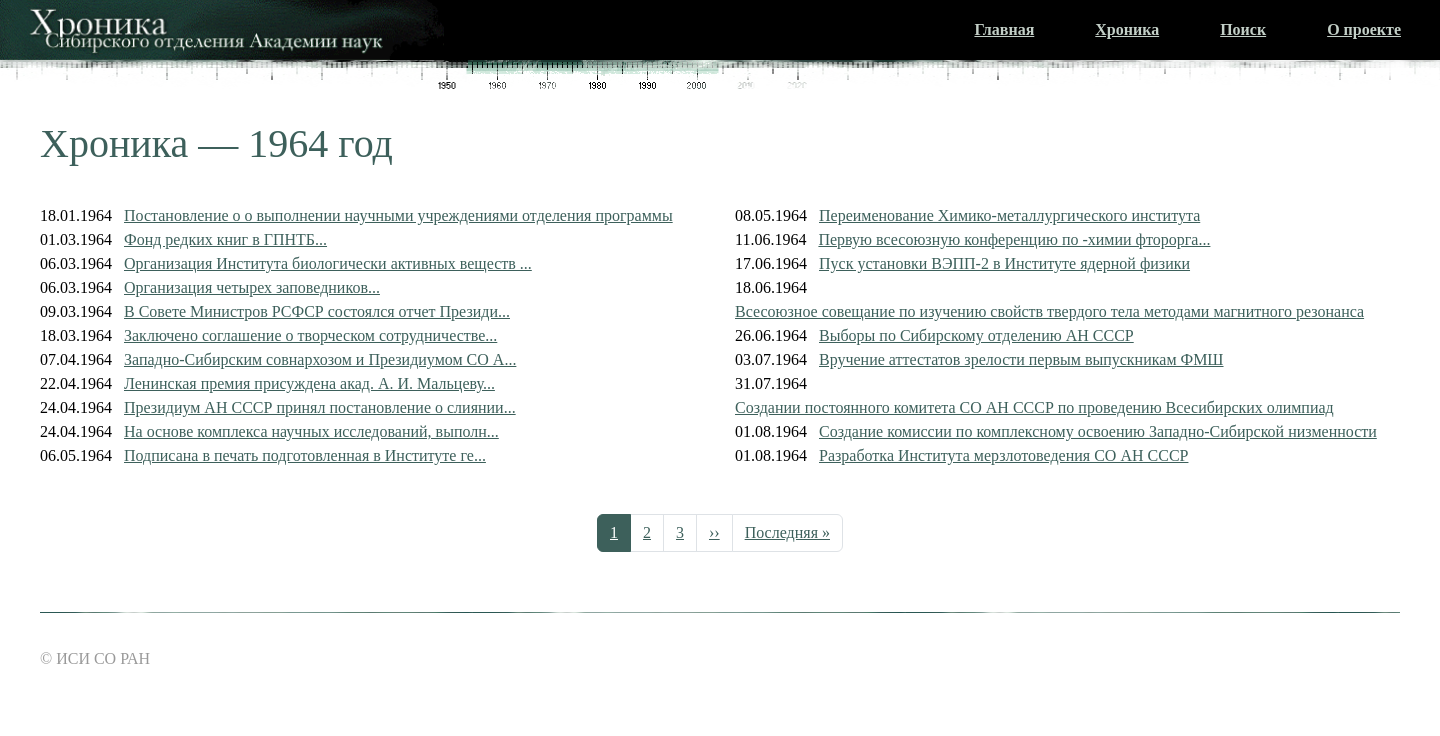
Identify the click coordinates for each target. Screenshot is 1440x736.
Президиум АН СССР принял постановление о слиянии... (320, 407)
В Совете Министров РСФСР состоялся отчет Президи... (317, 311)
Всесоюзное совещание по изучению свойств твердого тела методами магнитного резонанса (1049, 311)
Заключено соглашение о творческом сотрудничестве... (310, 335)
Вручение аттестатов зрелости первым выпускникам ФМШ (1021, 359)
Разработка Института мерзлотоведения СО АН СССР (1003, 455)
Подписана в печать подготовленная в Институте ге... (305, 455)
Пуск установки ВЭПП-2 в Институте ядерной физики (1004, 263)
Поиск (1243, 29)
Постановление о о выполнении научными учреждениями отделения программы (398, 215)
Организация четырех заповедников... (252, 287)
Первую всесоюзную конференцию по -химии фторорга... (1014, 239)
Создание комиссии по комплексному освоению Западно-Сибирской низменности (1098, 431)
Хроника (1127, 29)
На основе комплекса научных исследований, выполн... (311, 431)
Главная (1004, 29)
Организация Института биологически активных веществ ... (328, 263)
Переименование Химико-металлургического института (1009, 215)
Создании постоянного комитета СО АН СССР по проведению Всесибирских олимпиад (1034, 407)
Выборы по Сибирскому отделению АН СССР (976, 335)
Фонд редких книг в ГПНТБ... (225, 239)
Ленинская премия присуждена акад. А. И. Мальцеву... (309, 383)
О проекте (1364, 29)
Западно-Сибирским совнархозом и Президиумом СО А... (320, 359)
